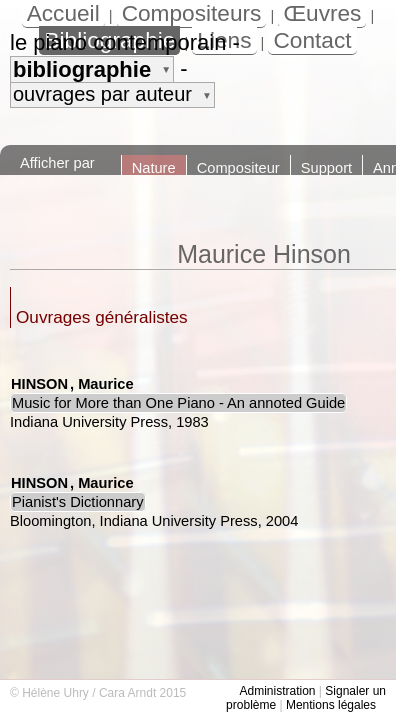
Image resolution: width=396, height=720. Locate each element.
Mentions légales (331, 705)
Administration (277, 691)
